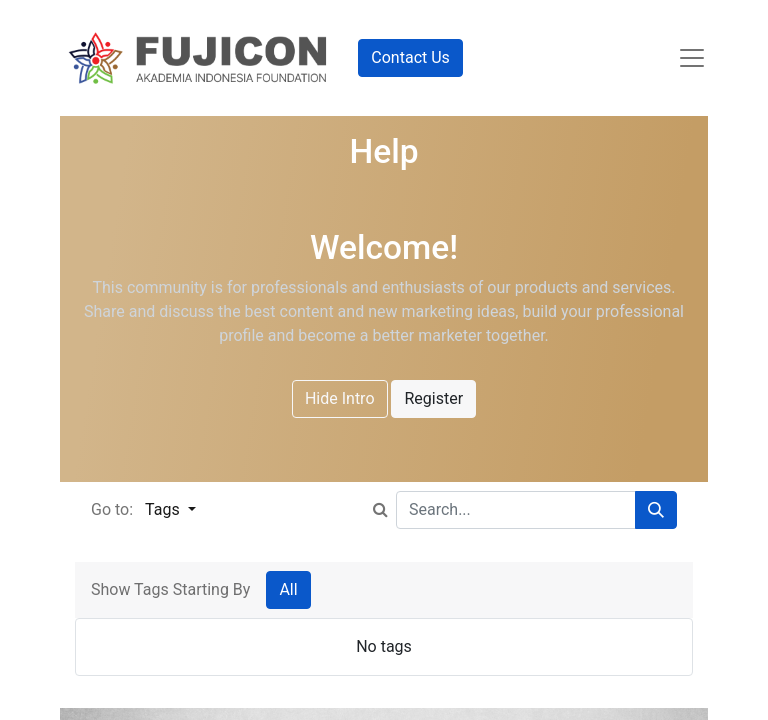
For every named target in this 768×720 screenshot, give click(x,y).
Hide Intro (340, 398)
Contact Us (410, 57)
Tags (164, 509)
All (288, 589)
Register (433, 398)
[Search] (656, 510)
